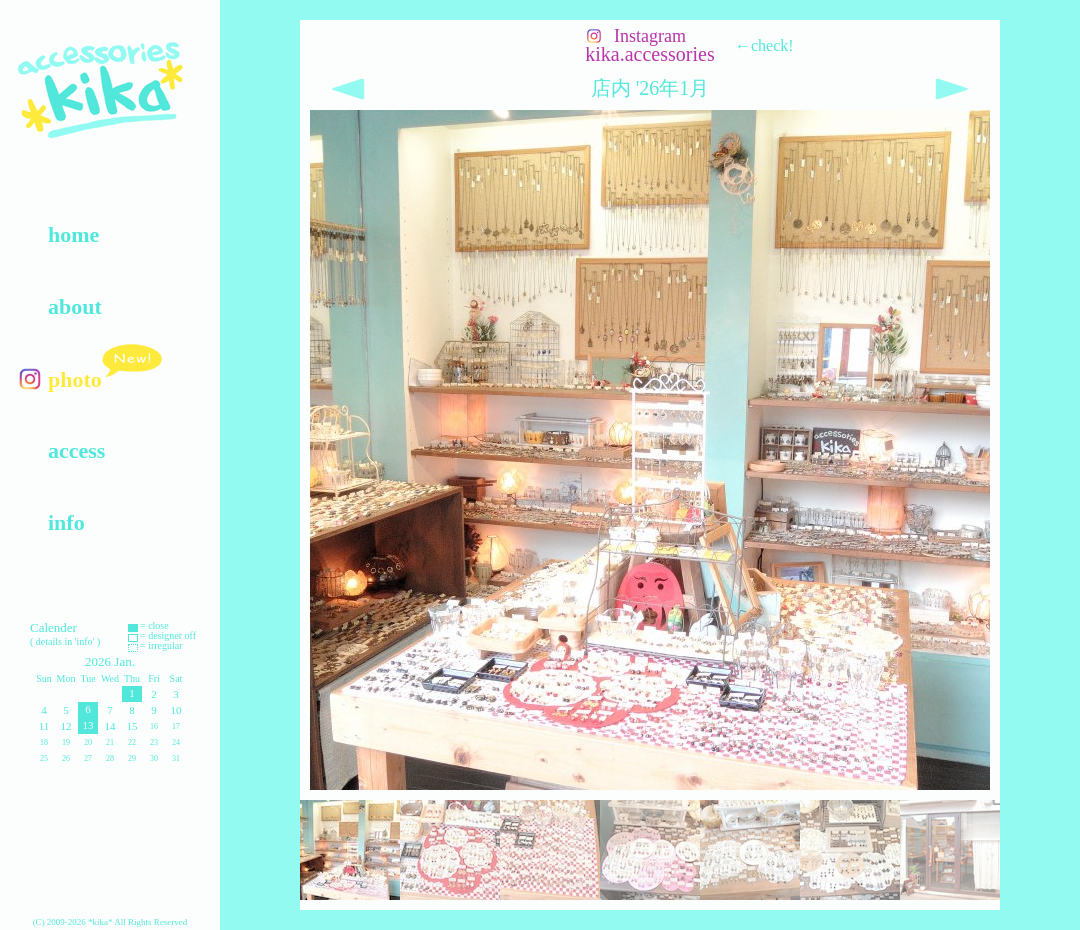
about (75, 306)
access (76, 450)
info (66, 522)
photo (75, 379)
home (73, 234)
